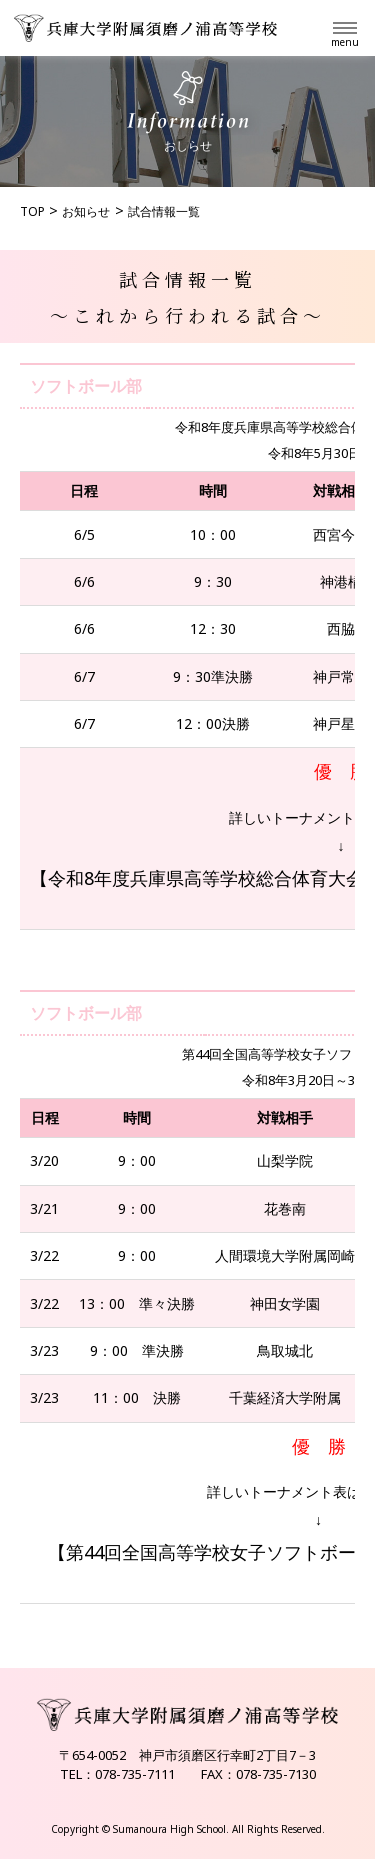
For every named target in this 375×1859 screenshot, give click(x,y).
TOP (32, 211)
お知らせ (86, 211)
